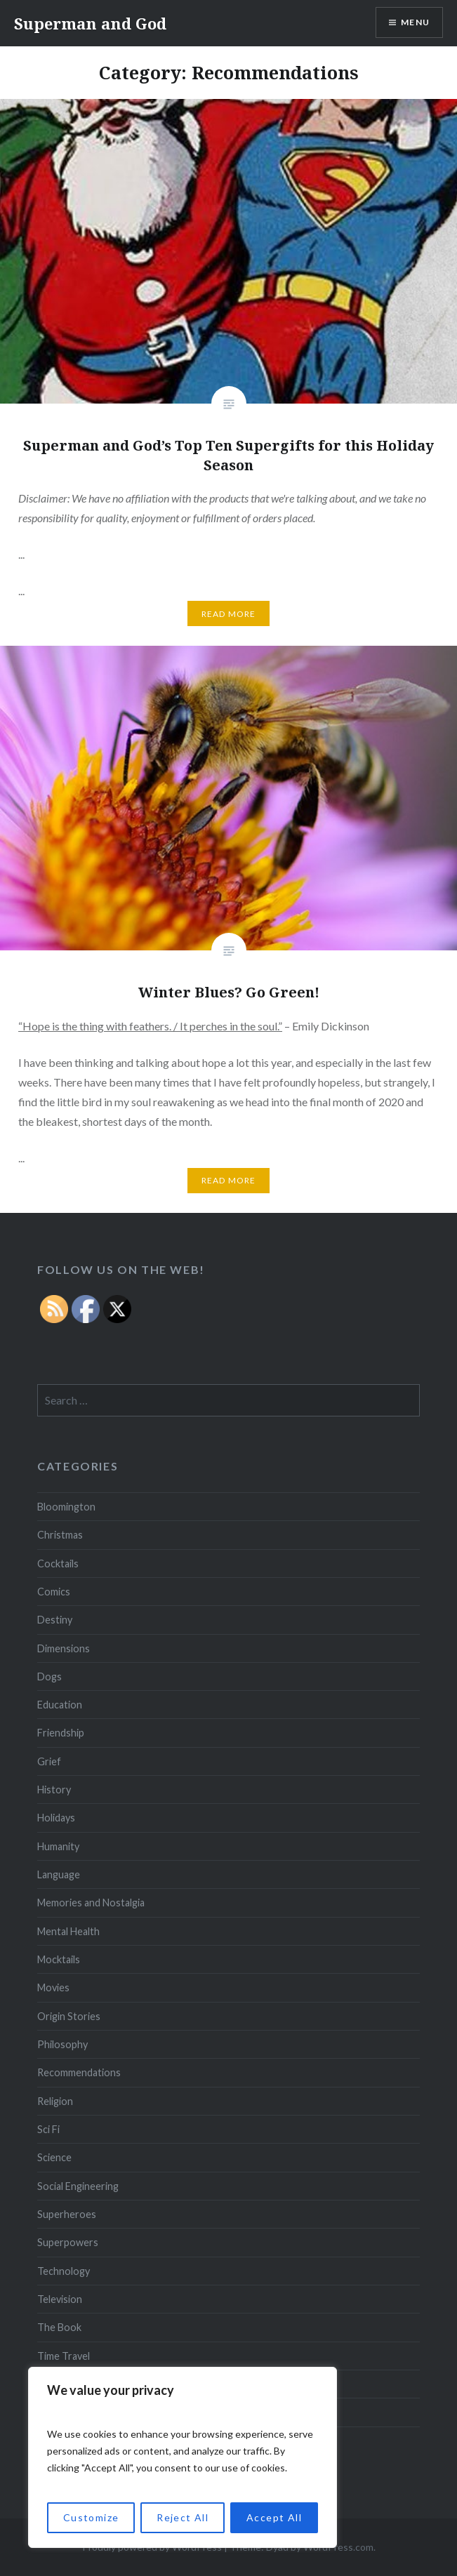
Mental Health (68, 1931)
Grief (49, 1761)
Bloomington (66, 1507)
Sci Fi (48, 2129)
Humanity (58, 1846)
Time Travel (63, 2356)
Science (54, 2157)
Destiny (54, 1620)
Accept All (274, 2517)
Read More (228, 614)
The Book (59, 2327)
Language (58, 1874)
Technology (63, 2271)
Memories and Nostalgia (91, 1902)
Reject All (182, 2517)
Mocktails (58, 1959)
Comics (53, 1592)
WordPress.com (338, 2547)
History (54, 1789)
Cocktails (58, 1563)
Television (59, 2299)
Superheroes (66, 2214)
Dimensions (63, 1648)
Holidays (56, 1818)
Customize (91, 2517)
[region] (182, 2457)
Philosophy (62, 2044)
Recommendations (79, 2072)
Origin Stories (68, 2016)
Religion (55, 2101)
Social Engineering (78, 2186)
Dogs (49, 1676)
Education (59, 1705)
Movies (53, 1987)
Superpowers (67, 2242)
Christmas (60, 1535)
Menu (415, 22)
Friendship (60, 1733)
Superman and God (90, 23)
